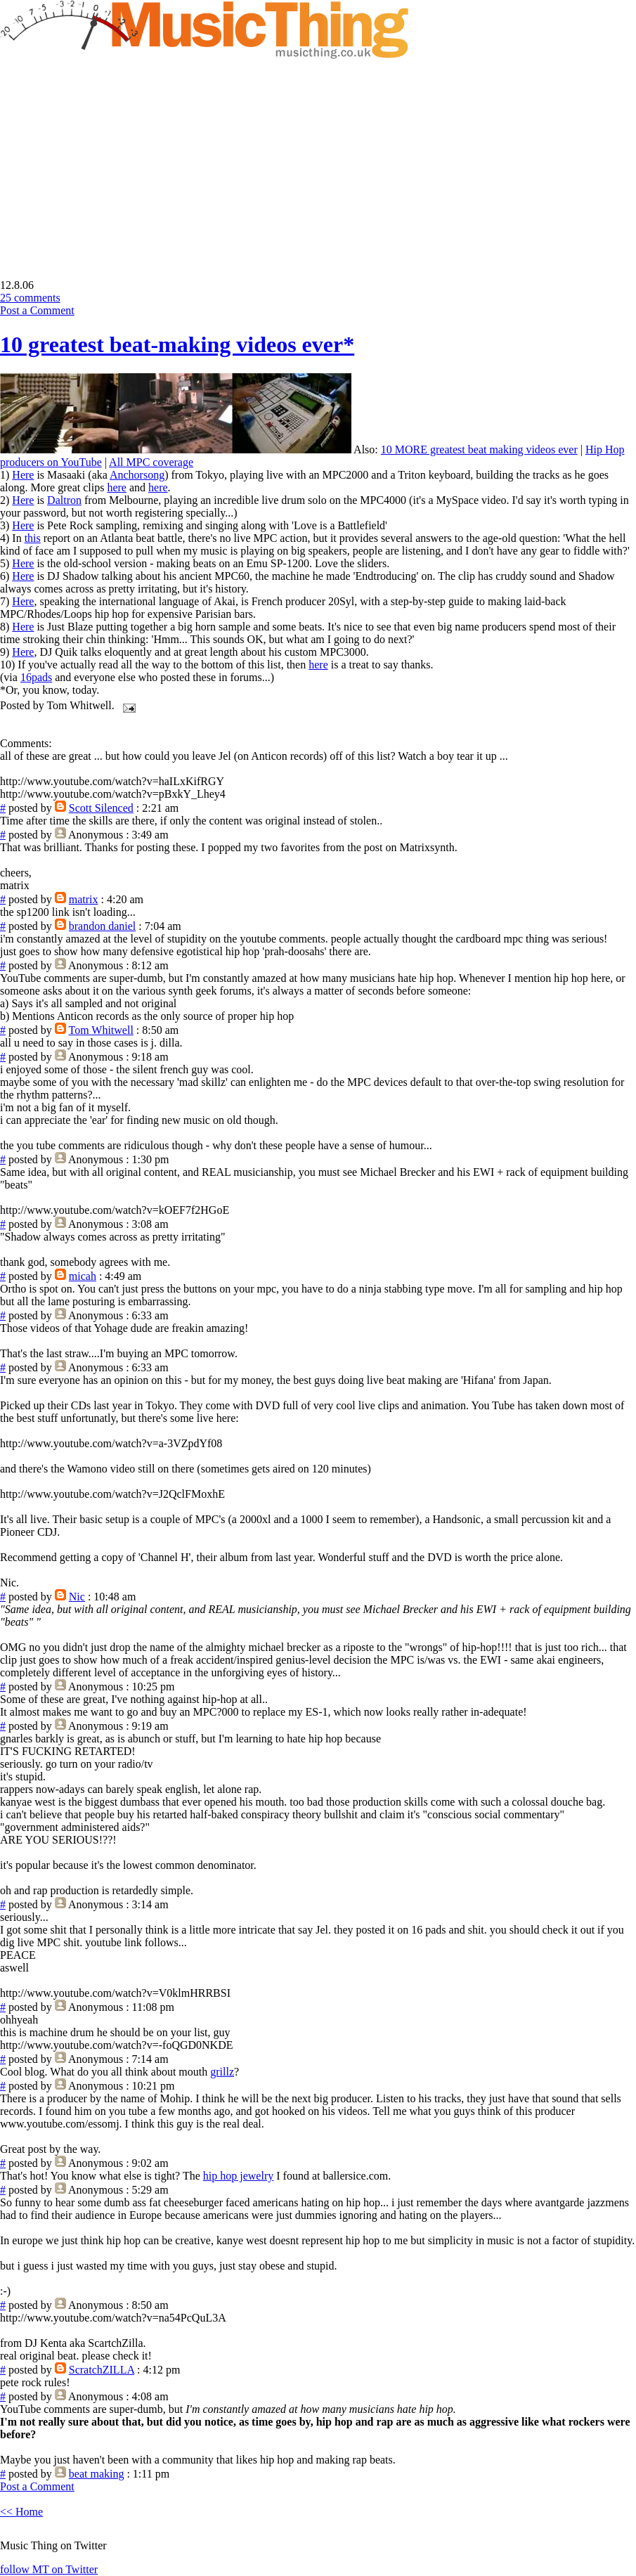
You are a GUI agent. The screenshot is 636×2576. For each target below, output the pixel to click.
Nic (77, 1597)
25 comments (30, 298)
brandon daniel (102, 926)
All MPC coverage (151, 462)
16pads (36, 677)
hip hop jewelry (238, 2176)
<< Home (21, 2512)
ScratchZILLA (101, 2370)
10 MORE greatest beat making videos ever (479, 449)
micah (82, 1276)
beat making (96, 2474)
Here (23, 475)
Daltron (64, 500)
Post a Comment (37, 310)
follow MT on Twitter (49, 2569)
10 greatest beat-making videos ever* (177, 344)
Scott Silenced (101, 808)
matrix (83, 899)
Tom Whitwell (101, 1030)
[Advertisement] (118, 158)
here (116, 487)
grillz (222, 2072)
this (33, 538)
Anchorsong (137, 475)
